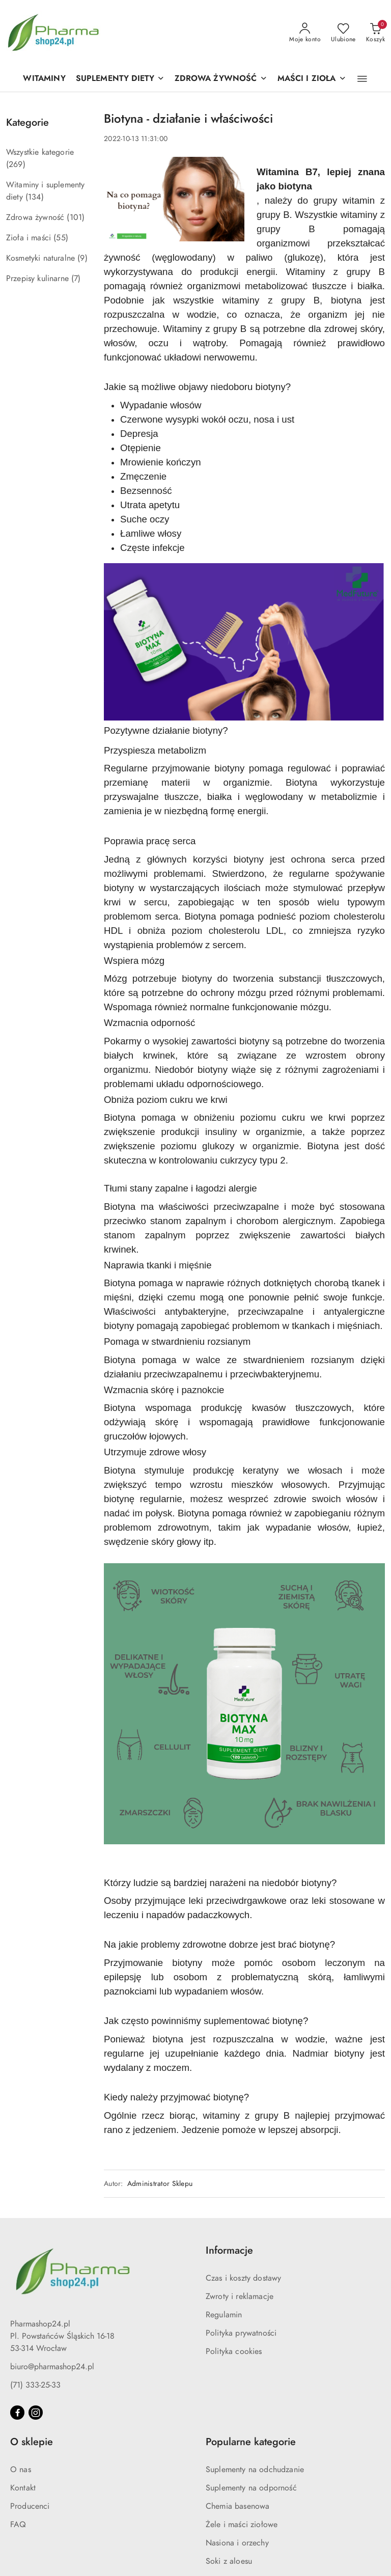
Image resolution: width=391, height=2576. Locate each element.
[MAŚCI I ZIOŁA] (311, 79)
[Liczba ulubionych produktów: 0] (343, 33)
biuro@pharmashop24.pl (52, 2366)
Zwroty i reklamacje (239, 2296)
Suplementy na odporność (251, 2488)
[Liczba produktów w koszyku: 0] (375, 33)
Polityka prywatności (241, 2333)
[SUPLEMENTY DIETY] (120, 79)
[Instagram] (36, 2412)
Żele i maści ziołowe (241, 2524)
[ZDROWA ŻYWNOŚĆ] (221, 79)
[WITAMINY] (44, 79)
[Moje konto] (305, 33)
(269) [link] (15, 164)
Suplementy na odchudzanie (255, 2469)
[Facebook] (17, 2412)
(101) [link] (76, 217)
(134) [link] (34, 197)
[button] (362, 79)
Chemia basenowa (237, 2506)
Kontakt (23, 2488)
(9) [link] (82, 258)
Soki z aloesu (229, 2561)
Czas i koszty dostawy (243, 2278)
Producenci (30, 2506)
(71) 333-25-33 (35, 2385)
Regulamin (224, 2314)
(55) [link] (60, 237)
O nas (20, 2469)
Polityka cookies (234, 2351)
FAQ (18, 2524)
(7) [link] (75, 278)
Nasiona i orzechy (237, 2543)
